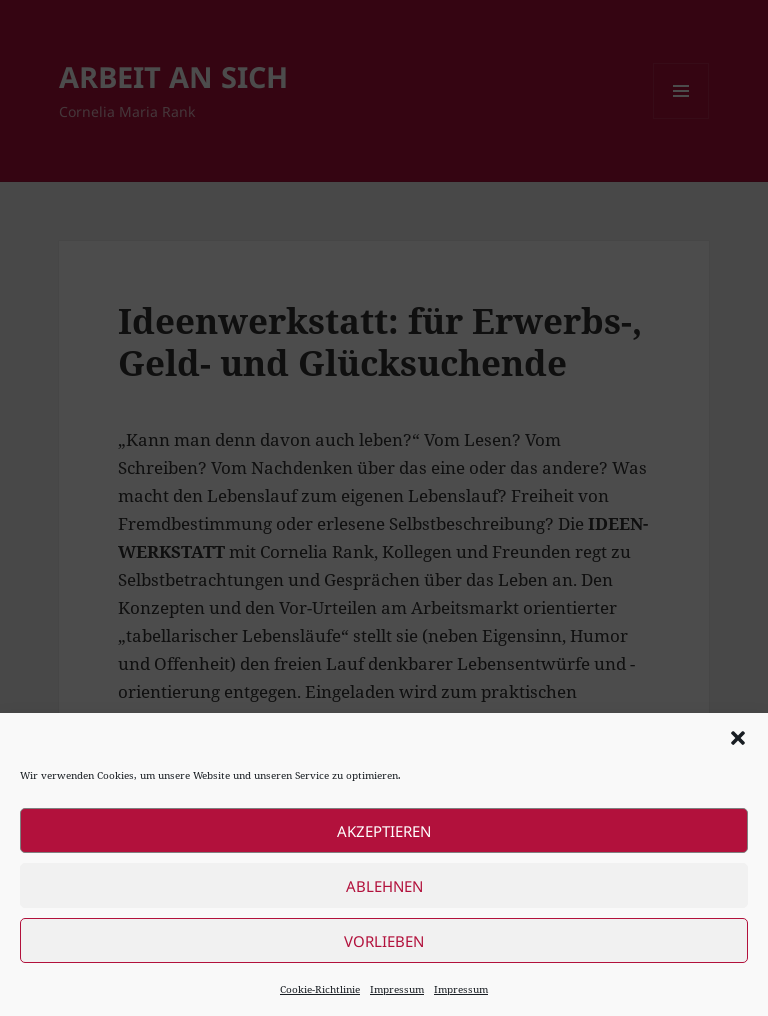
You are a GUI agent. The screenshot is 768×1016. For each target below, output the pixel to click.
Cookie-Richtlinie (320, 989)
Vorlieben (384, 941)
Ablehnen (384, 886)
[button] (738, 738)
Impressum (397, 989)
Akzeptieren (384, 831)
